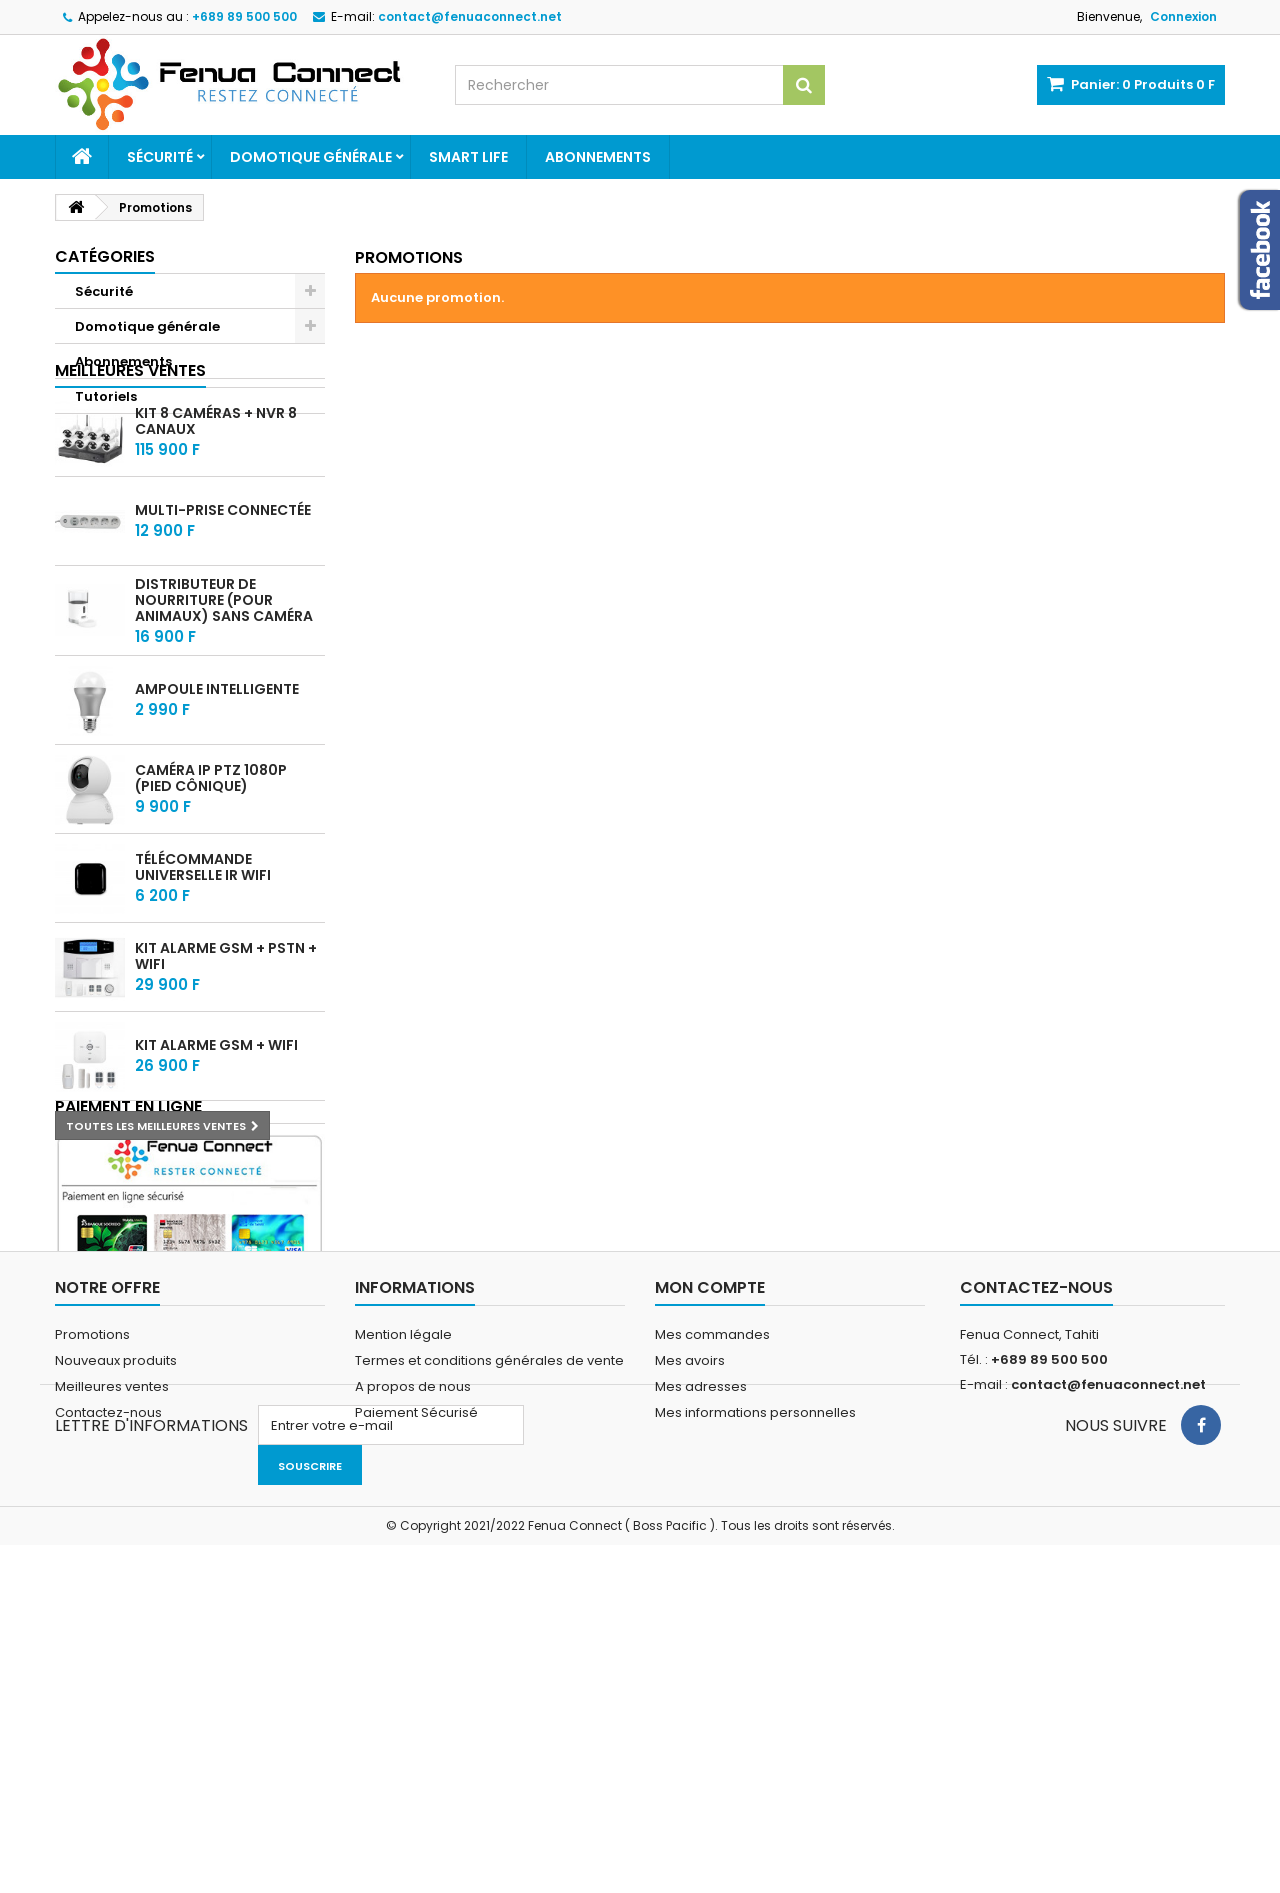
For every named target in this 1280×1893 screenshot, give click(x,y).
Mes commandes (712, 1627)
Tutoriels (106, 396)
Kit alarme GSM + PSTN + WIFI (226, 1035)
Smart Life (468, 157)
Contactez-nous (108, 1705)
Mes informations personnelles (755, 1705)
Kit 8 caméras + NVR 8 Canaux (216, 500)
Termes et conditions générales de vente (489, 1653)
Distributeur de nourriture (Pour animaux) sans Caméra (224, 678)
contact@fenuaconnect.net (1108, 1677)
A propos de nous (413, 1679)
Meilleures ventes (130, 448)
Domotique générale (311, 157)
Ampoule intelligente (217, 768)
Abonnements (598, 157)
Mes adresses (701, 1679)
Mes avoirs (690, 1653)
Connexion (1183, 16)
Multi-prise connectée (223, 589)
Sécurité (160, 157)
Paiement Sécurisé (416, 1705)
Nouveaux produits (116, 1653)
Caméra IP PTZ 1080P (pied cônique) (211, 857)
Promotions (92, 1627)
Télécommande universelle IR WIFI (203, 946)
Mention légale (403, 1627)
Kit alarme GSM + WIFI (216, 1124)
